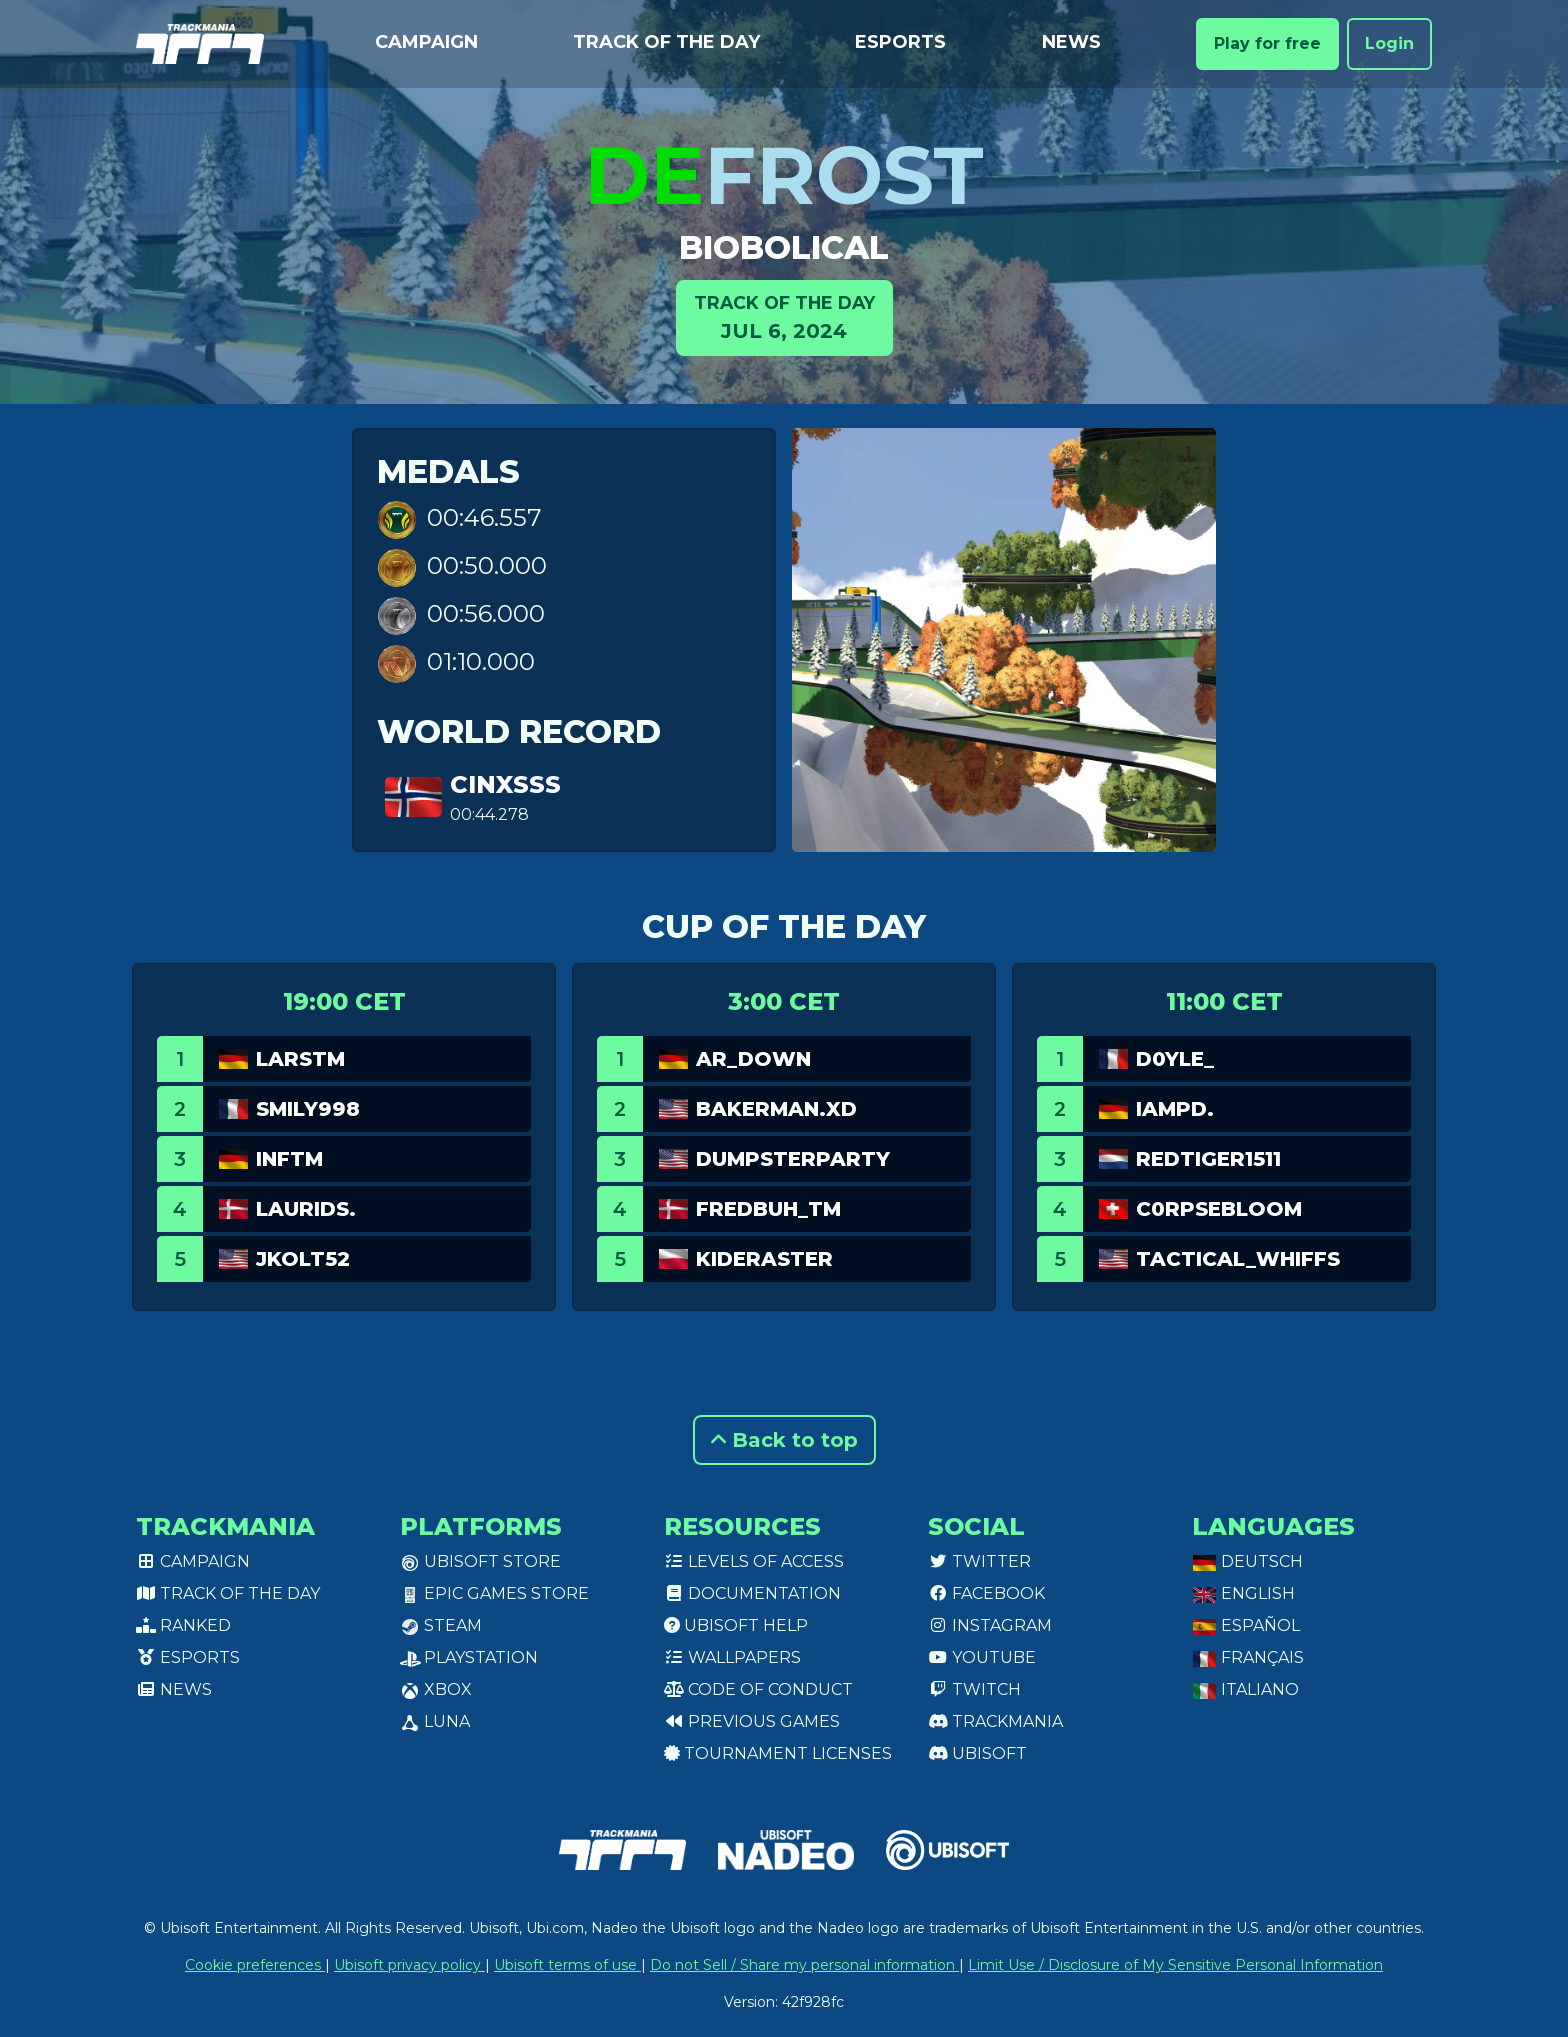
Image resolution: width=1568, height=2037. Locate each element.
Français (1248, 1657)
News (1071, 42)
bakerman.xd (776, 1109)
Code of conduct (758, 1689)
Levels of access (754, 1561)
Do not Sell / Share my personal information (804, 1965)
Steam (441, 1625)
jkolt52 (303, 1259)
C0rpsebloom (1219, 1209)
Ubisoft (977, 1753)
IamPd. (1175, 1109)
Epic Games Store (494, 1593)
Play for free (1267, 43)
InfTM (289, 1159)
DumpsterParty (793, 1159)
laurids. (306, 1209)
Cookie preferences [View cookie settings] (255, 1965)
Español (1246, 1625)
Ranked (183, 1625)
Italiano (1245, 1689)
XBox (436, 1689)
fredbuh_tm (768, 1209)
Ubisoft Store (480, 1561)
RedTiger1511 (1208, 1159)
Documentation (752, 1593)
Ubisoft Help (736, 1625)
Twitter (979, 1561)
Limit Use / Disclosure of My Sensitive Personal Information (1175, 1965)
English (1243, 1593)
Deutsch (1247, 1561)
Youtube (982, 1657)
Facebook (986, 1593)
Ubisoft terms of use (567, 1965)
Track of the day (666, 42)
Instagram (990, 1625)
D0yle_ (1175, 1059)
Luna (435, 1721)
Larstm (300, 1059)
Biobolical (784, 247)
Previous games (752, 1721)
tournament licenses (778, 1753)
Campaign (426, 42)
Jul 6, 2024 (784, 316)
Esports (900, 42)
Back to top (784, 1440)
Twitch (974, 1689)
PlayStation (469, 1657)
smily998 (308, 1109)
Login (1389, 43)
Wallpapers (732, 1657)
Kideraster (764, 1259)
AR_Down (753, 1059)
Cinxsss (505, 784)
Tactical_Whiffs (1238, 1259)
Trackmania (995, 1721)
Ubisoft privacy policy (409, 1965)
